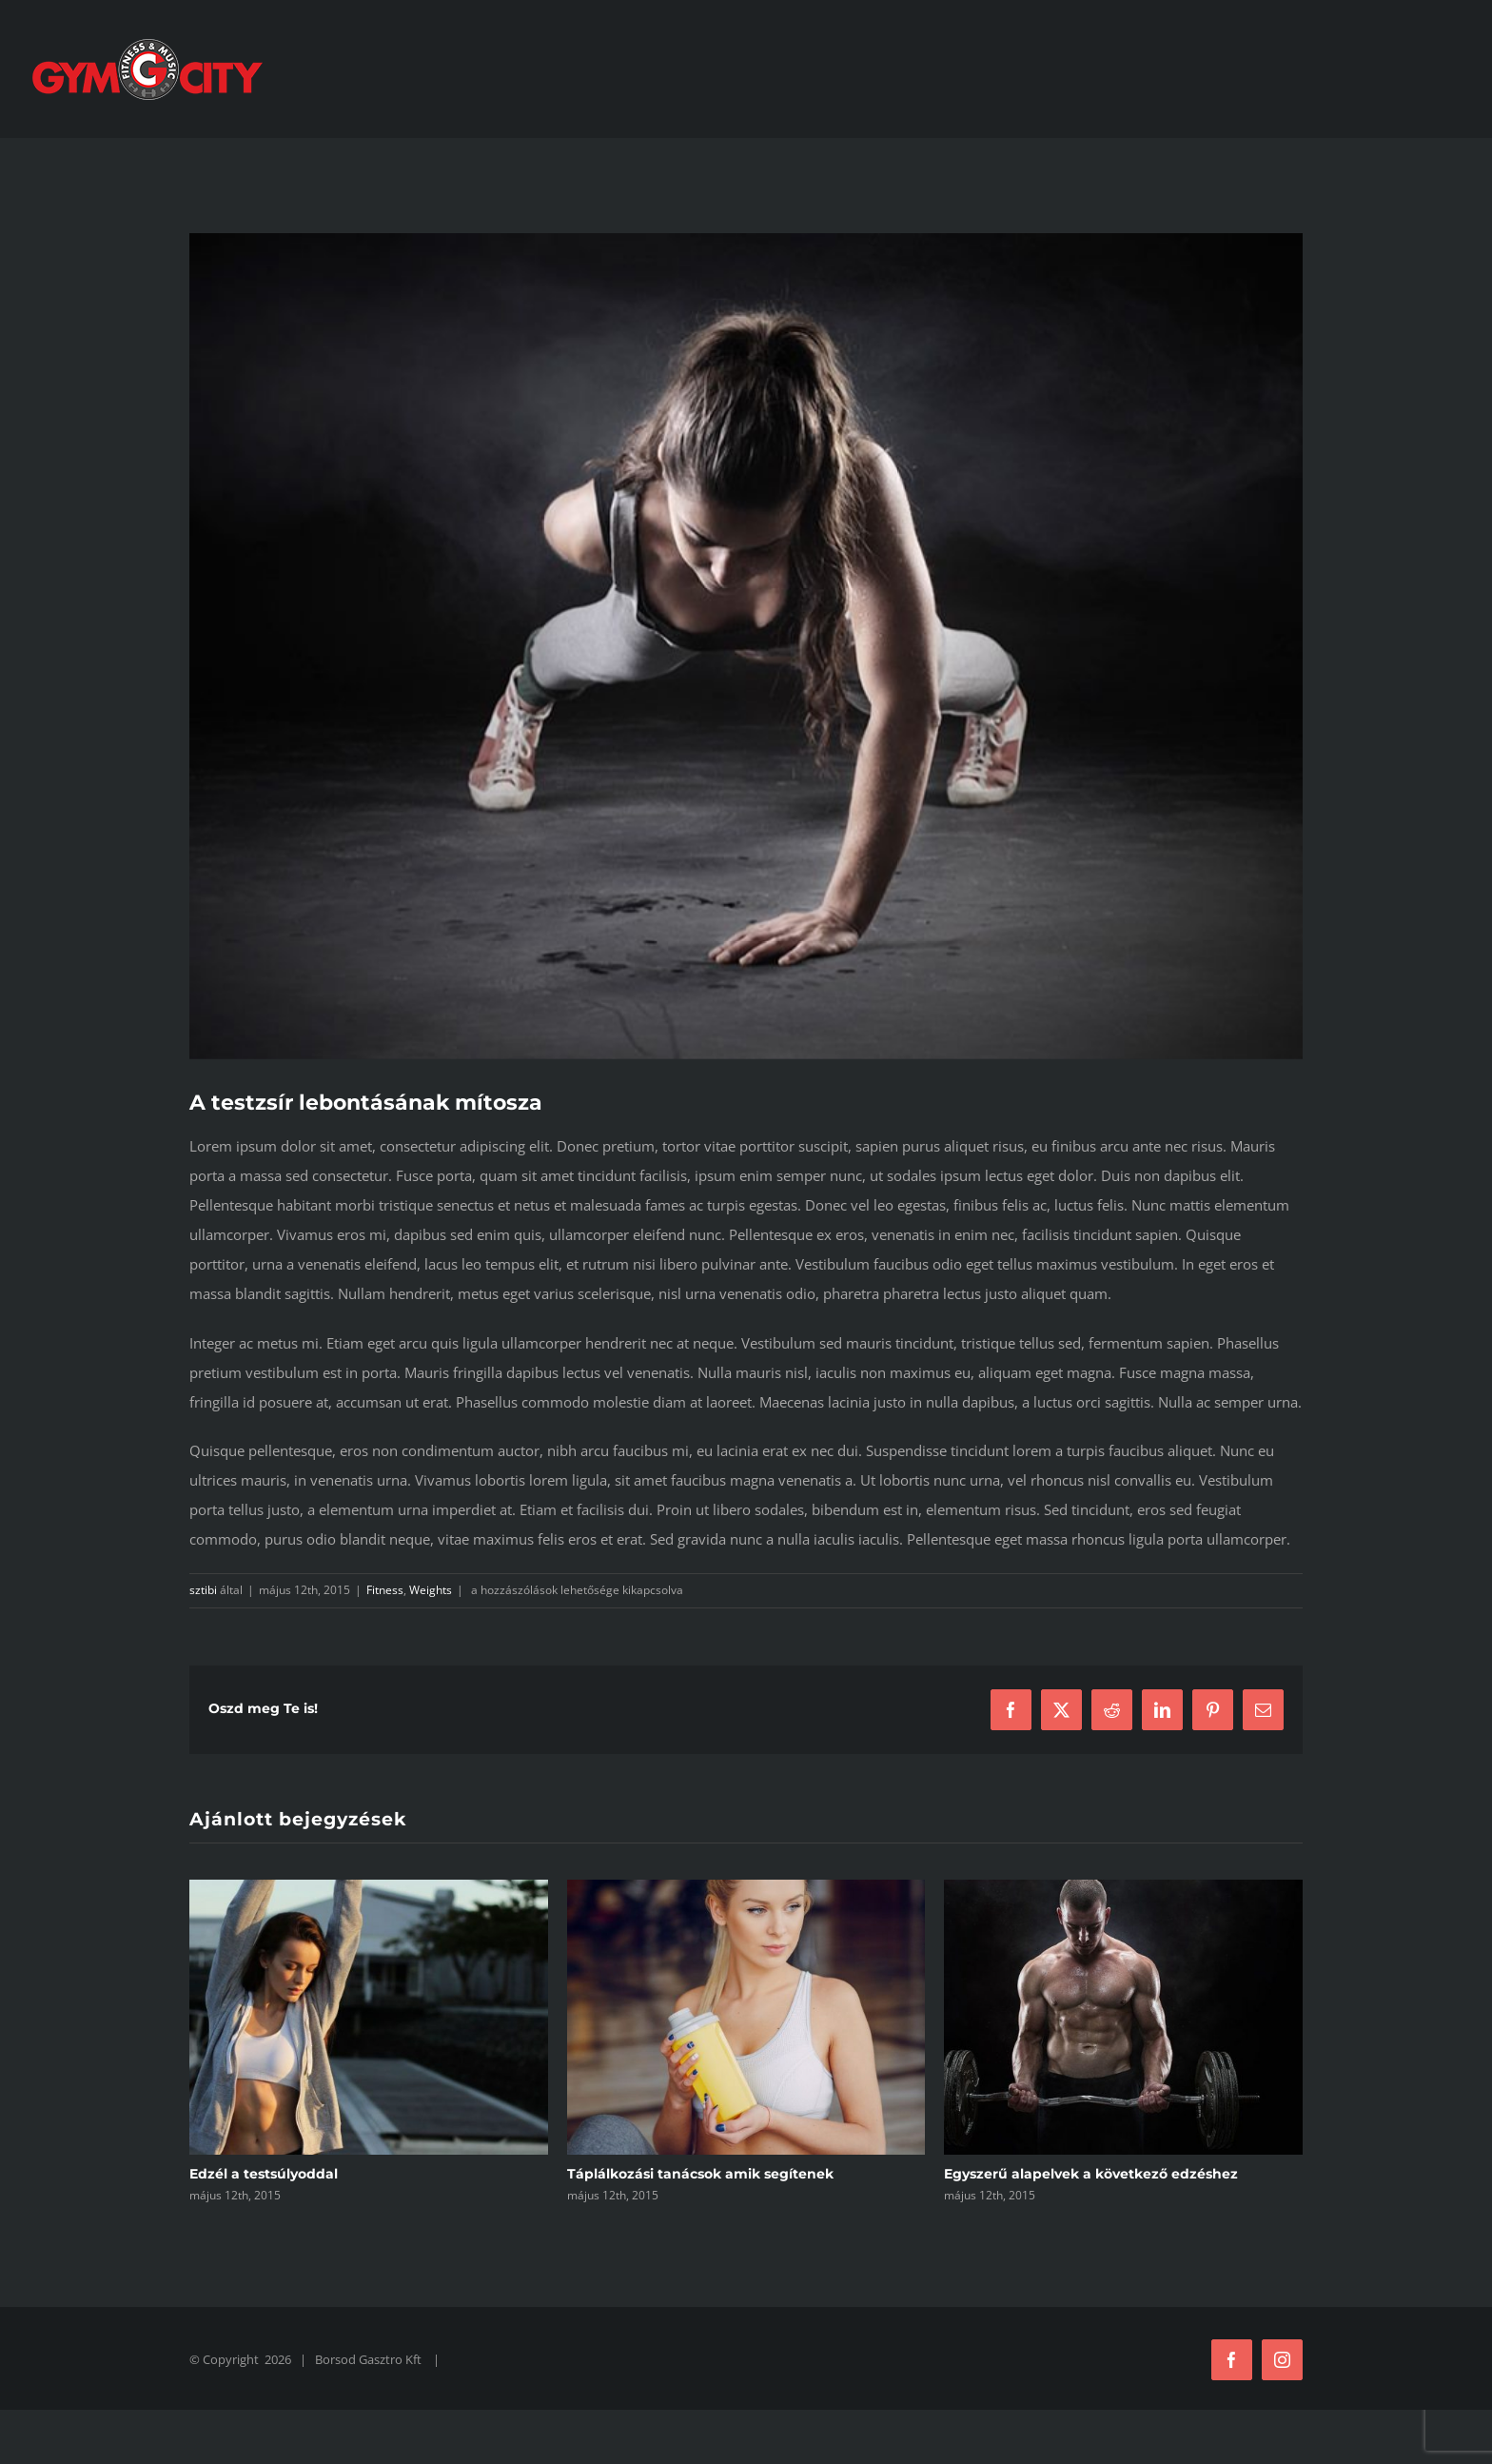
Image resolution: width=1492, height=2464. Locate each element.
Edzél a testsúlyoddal (263, 2173)
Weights (430, 1590)
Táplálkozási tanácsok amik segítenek (700, 2173)
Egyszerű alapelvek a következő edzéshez (1091, 2173)
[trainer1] (746, 645)
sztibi (203, 1590)
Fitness (384, 1590)
